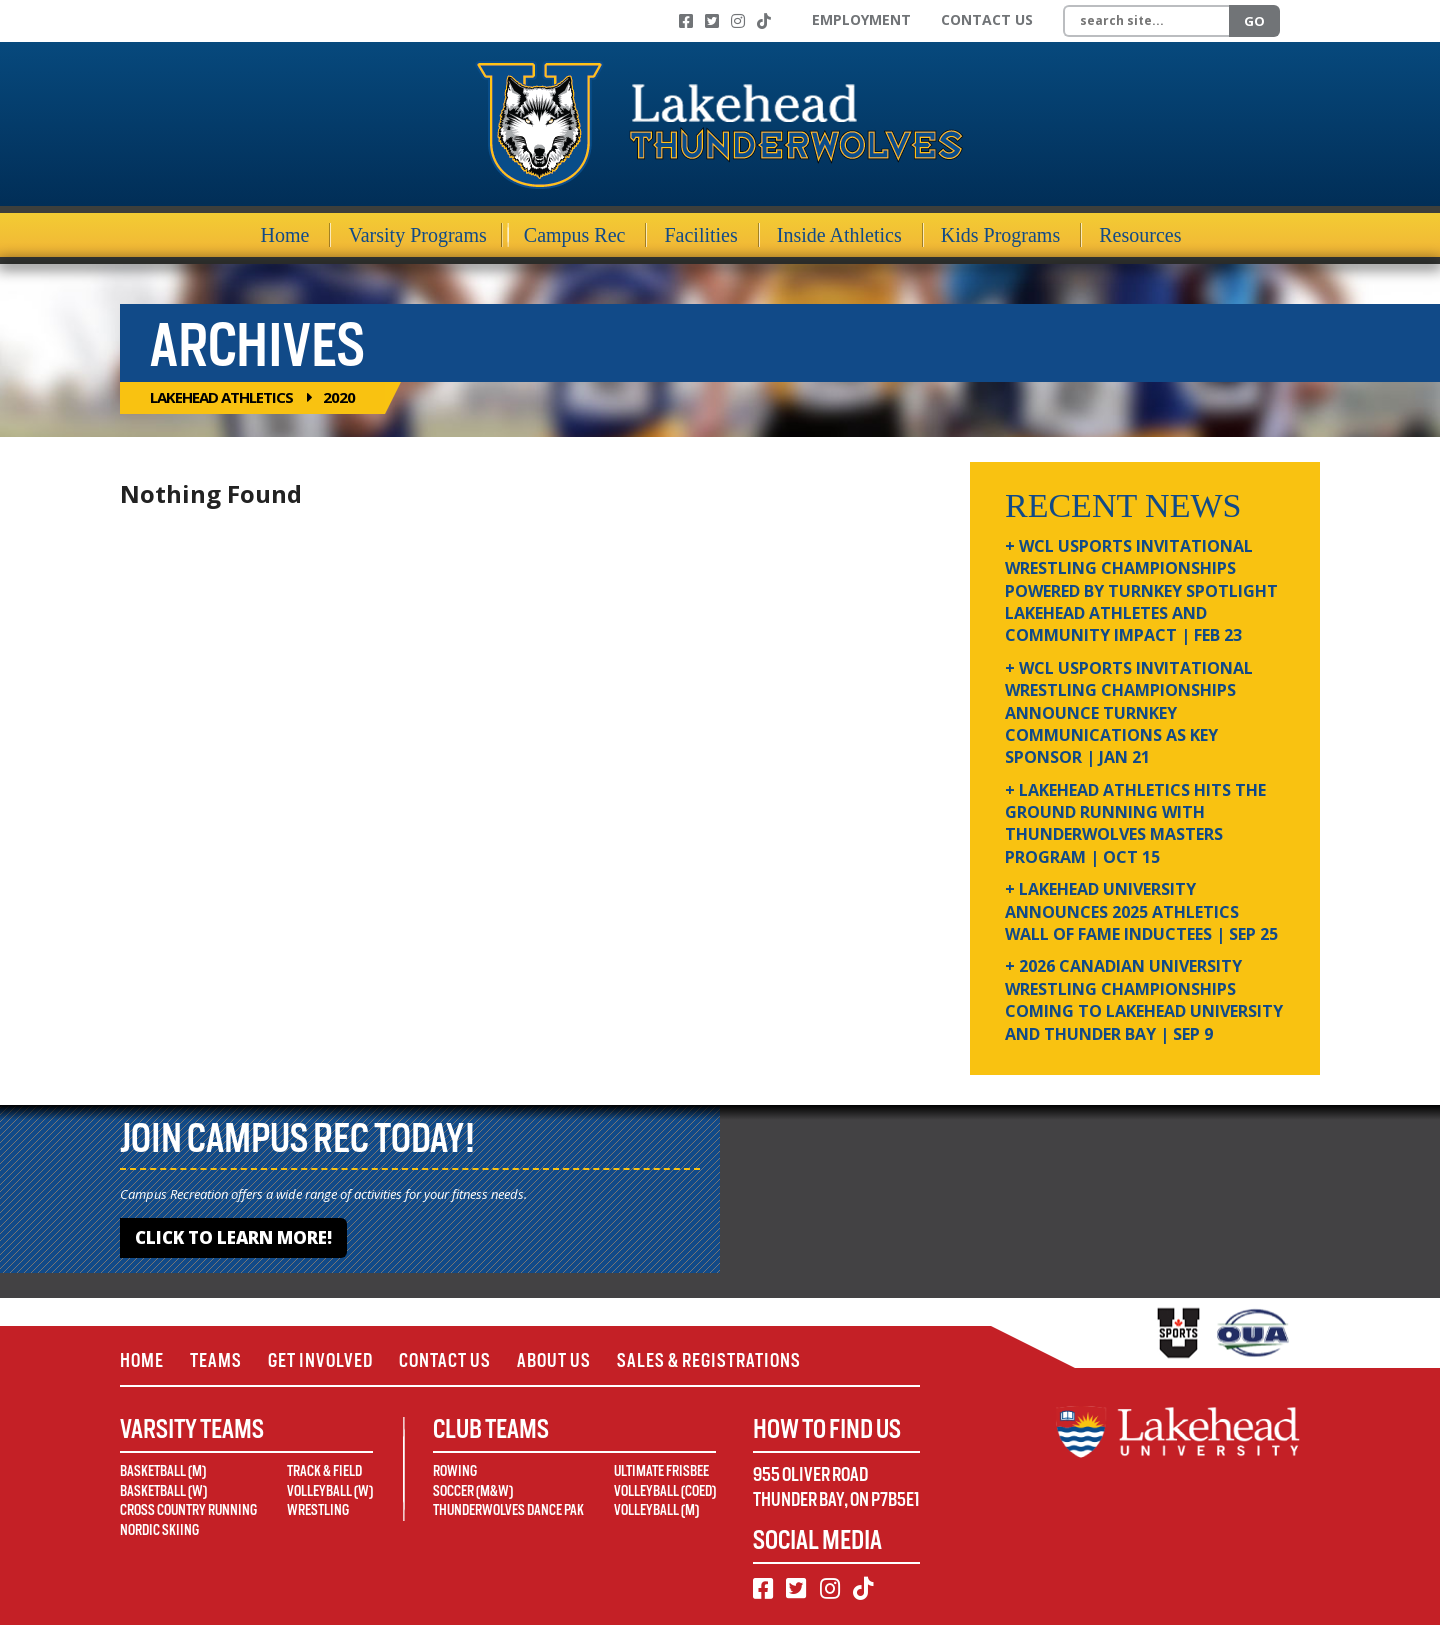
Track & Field (324, 1471)
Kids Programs (1000, 235)
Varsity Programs (417, 235)
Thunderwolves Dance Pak (508, 1510)
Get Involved (320, 1360)
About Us (554, 1360)
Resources (1140, 235)
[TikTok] (764, 21)
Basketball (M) (163, 1471)
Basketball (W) (163, 1491)
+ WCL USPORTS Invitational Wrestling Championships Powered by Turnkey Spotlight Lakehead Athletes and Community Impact (1141, 591)
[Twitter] (712, 21)
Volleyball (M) (656, 1510)
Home (285, 235)
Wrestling (318, 1510)
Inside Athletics (839, 235)
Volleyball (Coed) (665, 1491)
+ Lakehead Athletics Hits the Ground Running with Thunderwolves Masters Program (1135, 823)
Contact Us (987, 19)
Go (1254, 21)
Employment (861, 19)
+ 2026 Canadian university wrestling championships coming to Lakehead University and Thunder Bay (1144, 999)
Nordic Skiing (159, 1530)
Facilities (700, 235)
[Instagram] (738, 21)
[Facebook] (686, 21)
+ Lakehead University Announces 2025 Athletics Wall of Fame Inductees (1141, 911)
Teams (216, 1360)
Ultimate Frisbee (661, 1471)
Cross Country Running (188, 1510)
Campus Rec (575, 235)
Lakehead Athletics (221, 397)
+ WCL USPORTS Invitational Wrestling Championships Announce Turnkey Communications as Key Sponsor (1129, 713)
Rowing (455, 1471)
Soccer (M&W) (473, 1491)
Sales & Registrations (709, 1360)
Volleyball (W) (330, 1491)
